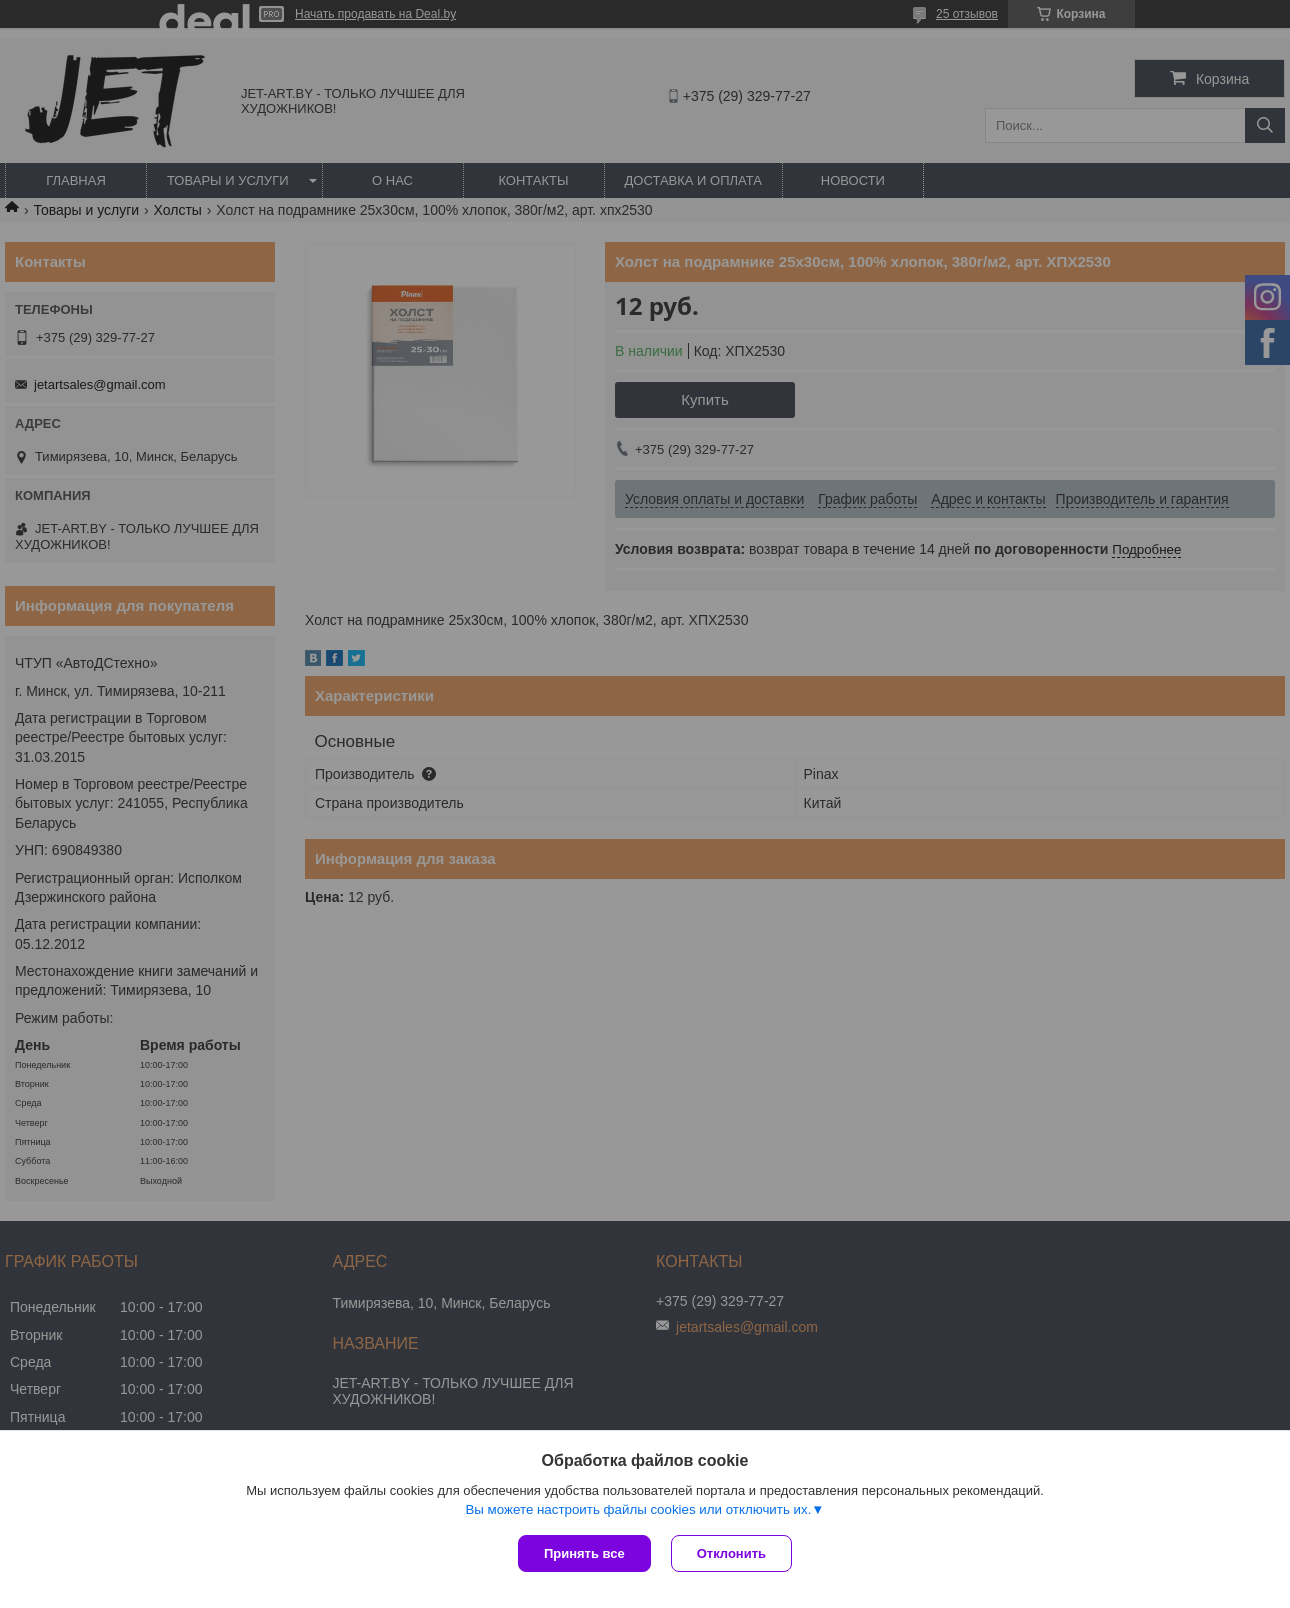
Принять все (584, 1553)
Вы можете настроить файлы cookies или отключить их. (638, 1509)
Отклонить (731, 1553)
